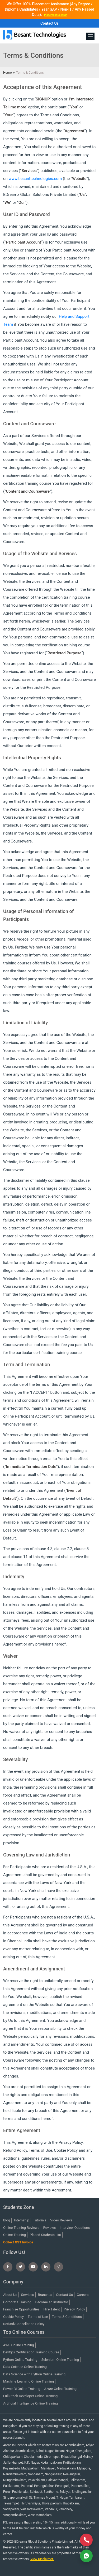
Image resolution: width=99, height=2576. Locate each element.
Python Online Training (20, 2360)
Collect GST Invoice (18, 2242)
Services (27, 2295)
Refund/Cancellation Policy (23, 2324)
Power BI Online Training (21, 2389)
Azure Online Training (60, 2389)
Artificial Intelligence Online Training (30, 2403)
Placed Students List (45, 2235)
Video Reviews (61, 2220)
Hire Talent (52, 2309)
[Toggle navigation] (90, 36)
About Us (10, 2295)
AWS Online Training (18, 2345)
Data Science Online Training (25, 2367)
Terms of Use (38, 2317)
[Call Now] (86, 2540)
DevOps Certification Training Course (31, 2352)
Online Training (14, 2235)
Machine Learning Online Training (28, 2381)
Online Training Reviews (21, 2228)
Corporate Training (17, 2302)
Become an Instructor (51, 2302)
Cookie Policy (13, 2317)
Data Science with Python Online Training (34, 2374)
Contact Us (49, 23)
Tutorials (39, 2220)
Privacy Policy (74, 2309)
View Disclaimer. (42, 2559)
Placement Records (55, 15)
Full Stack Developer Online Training (30, 2396)
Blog (6, 2220)
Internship (21, 2220)
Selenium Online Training (60, 2360)
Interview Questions (75, 2228)
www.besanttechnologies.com (35, 178)
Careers (83, 2295)
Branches (45, 2295)
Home (7, 72)
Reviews (49, 2228)
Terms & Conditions (67, 2317)
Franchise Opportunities (21, 2309)
